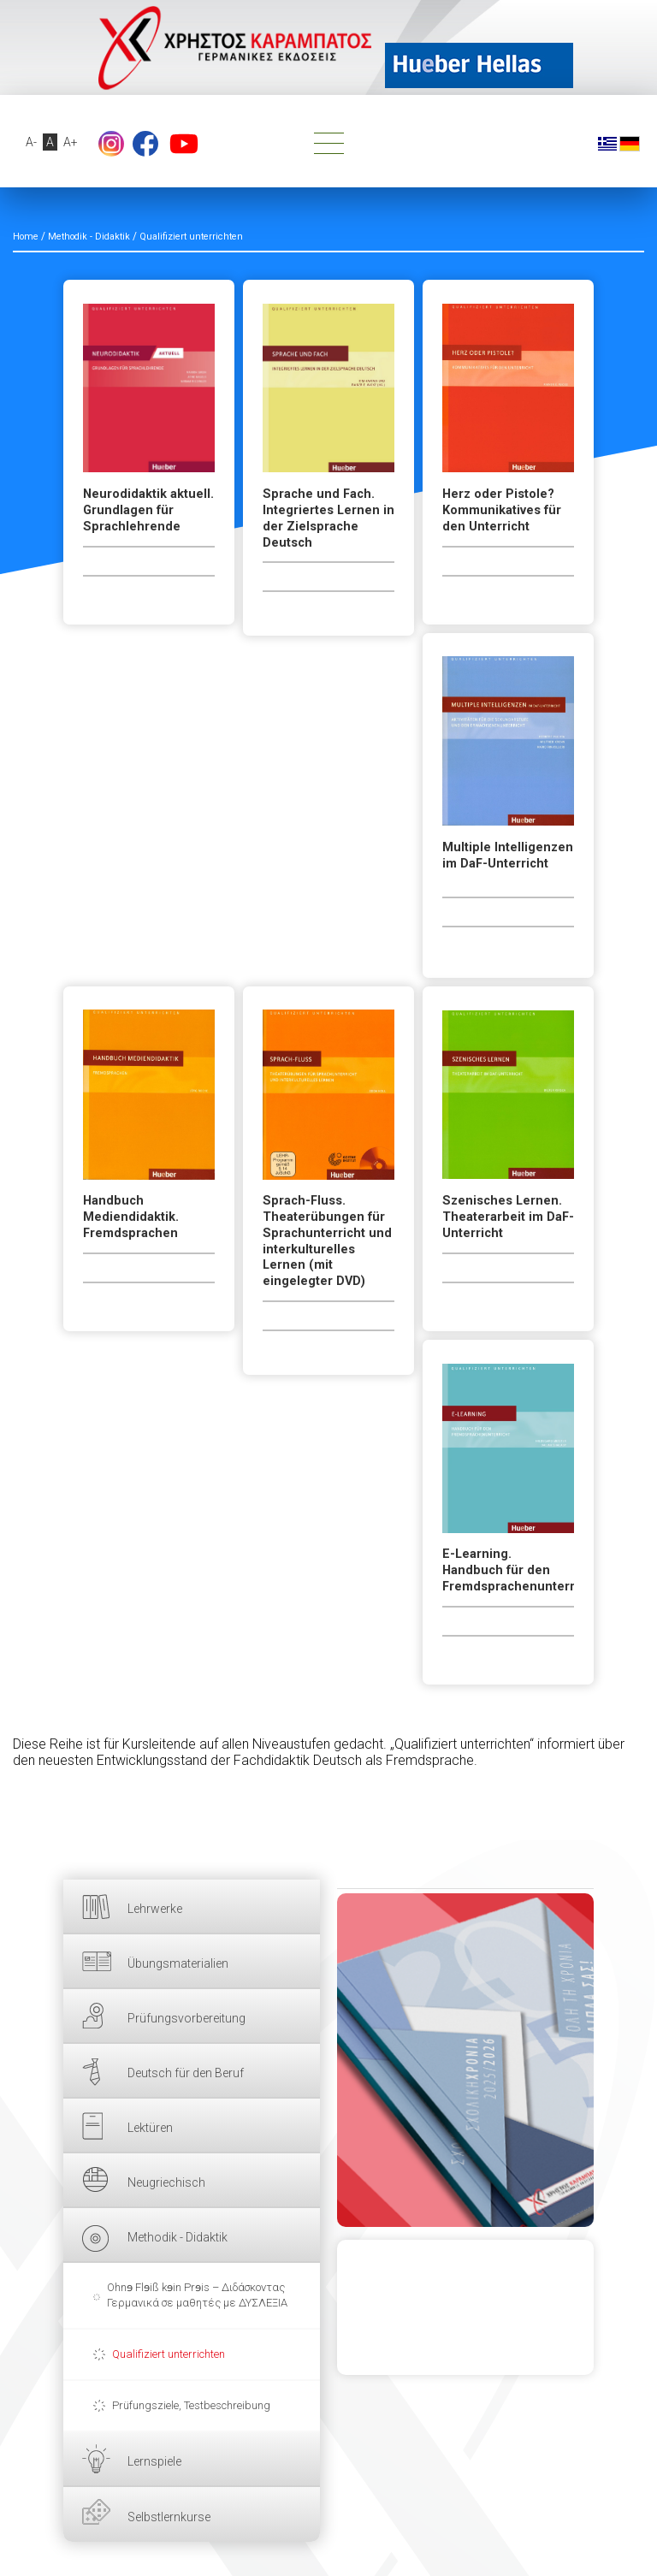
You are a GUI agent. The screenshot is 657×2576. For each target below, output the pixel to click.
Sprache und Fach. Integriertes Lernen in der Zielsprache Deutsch (328, 518)
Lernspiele (154, 2461)
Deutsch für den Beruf (185, 2073)
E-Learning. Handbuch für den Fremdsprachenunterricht (508, 1570)
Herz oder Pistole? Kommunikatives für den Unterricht (501, 510)
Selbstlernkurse (168, 2517)
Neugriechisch (166, 2182)
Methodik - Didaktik (177, 2237)
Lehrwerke (154, 1909)
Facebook (145, 144)
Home (25, 236)
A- (31, 142)
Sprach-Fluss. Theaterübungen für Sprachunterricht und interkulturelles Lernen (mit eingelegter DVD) (327, 1240)
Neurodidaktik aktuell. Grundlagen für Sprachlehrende (148, 510)
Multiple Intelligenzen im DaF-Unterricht (507, 855)
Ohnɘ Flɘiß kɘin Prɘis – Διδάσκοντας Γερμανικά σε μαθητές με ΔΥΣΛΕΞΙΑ (197, 2295)
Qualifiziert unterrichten (168, 2354)
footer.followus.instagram (111, 144)
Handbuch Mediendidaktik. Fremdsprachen (131, 1217)
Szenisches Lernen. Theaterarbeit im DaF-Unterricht (508, 1217)
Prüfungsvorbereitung (186, 2018)
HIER (465, 2060)
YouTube (184, 144)
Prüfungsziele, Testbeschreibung (191, 2405)
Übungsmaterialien (177, 1963)
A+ (70, 142)
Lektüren (150, 2128)
